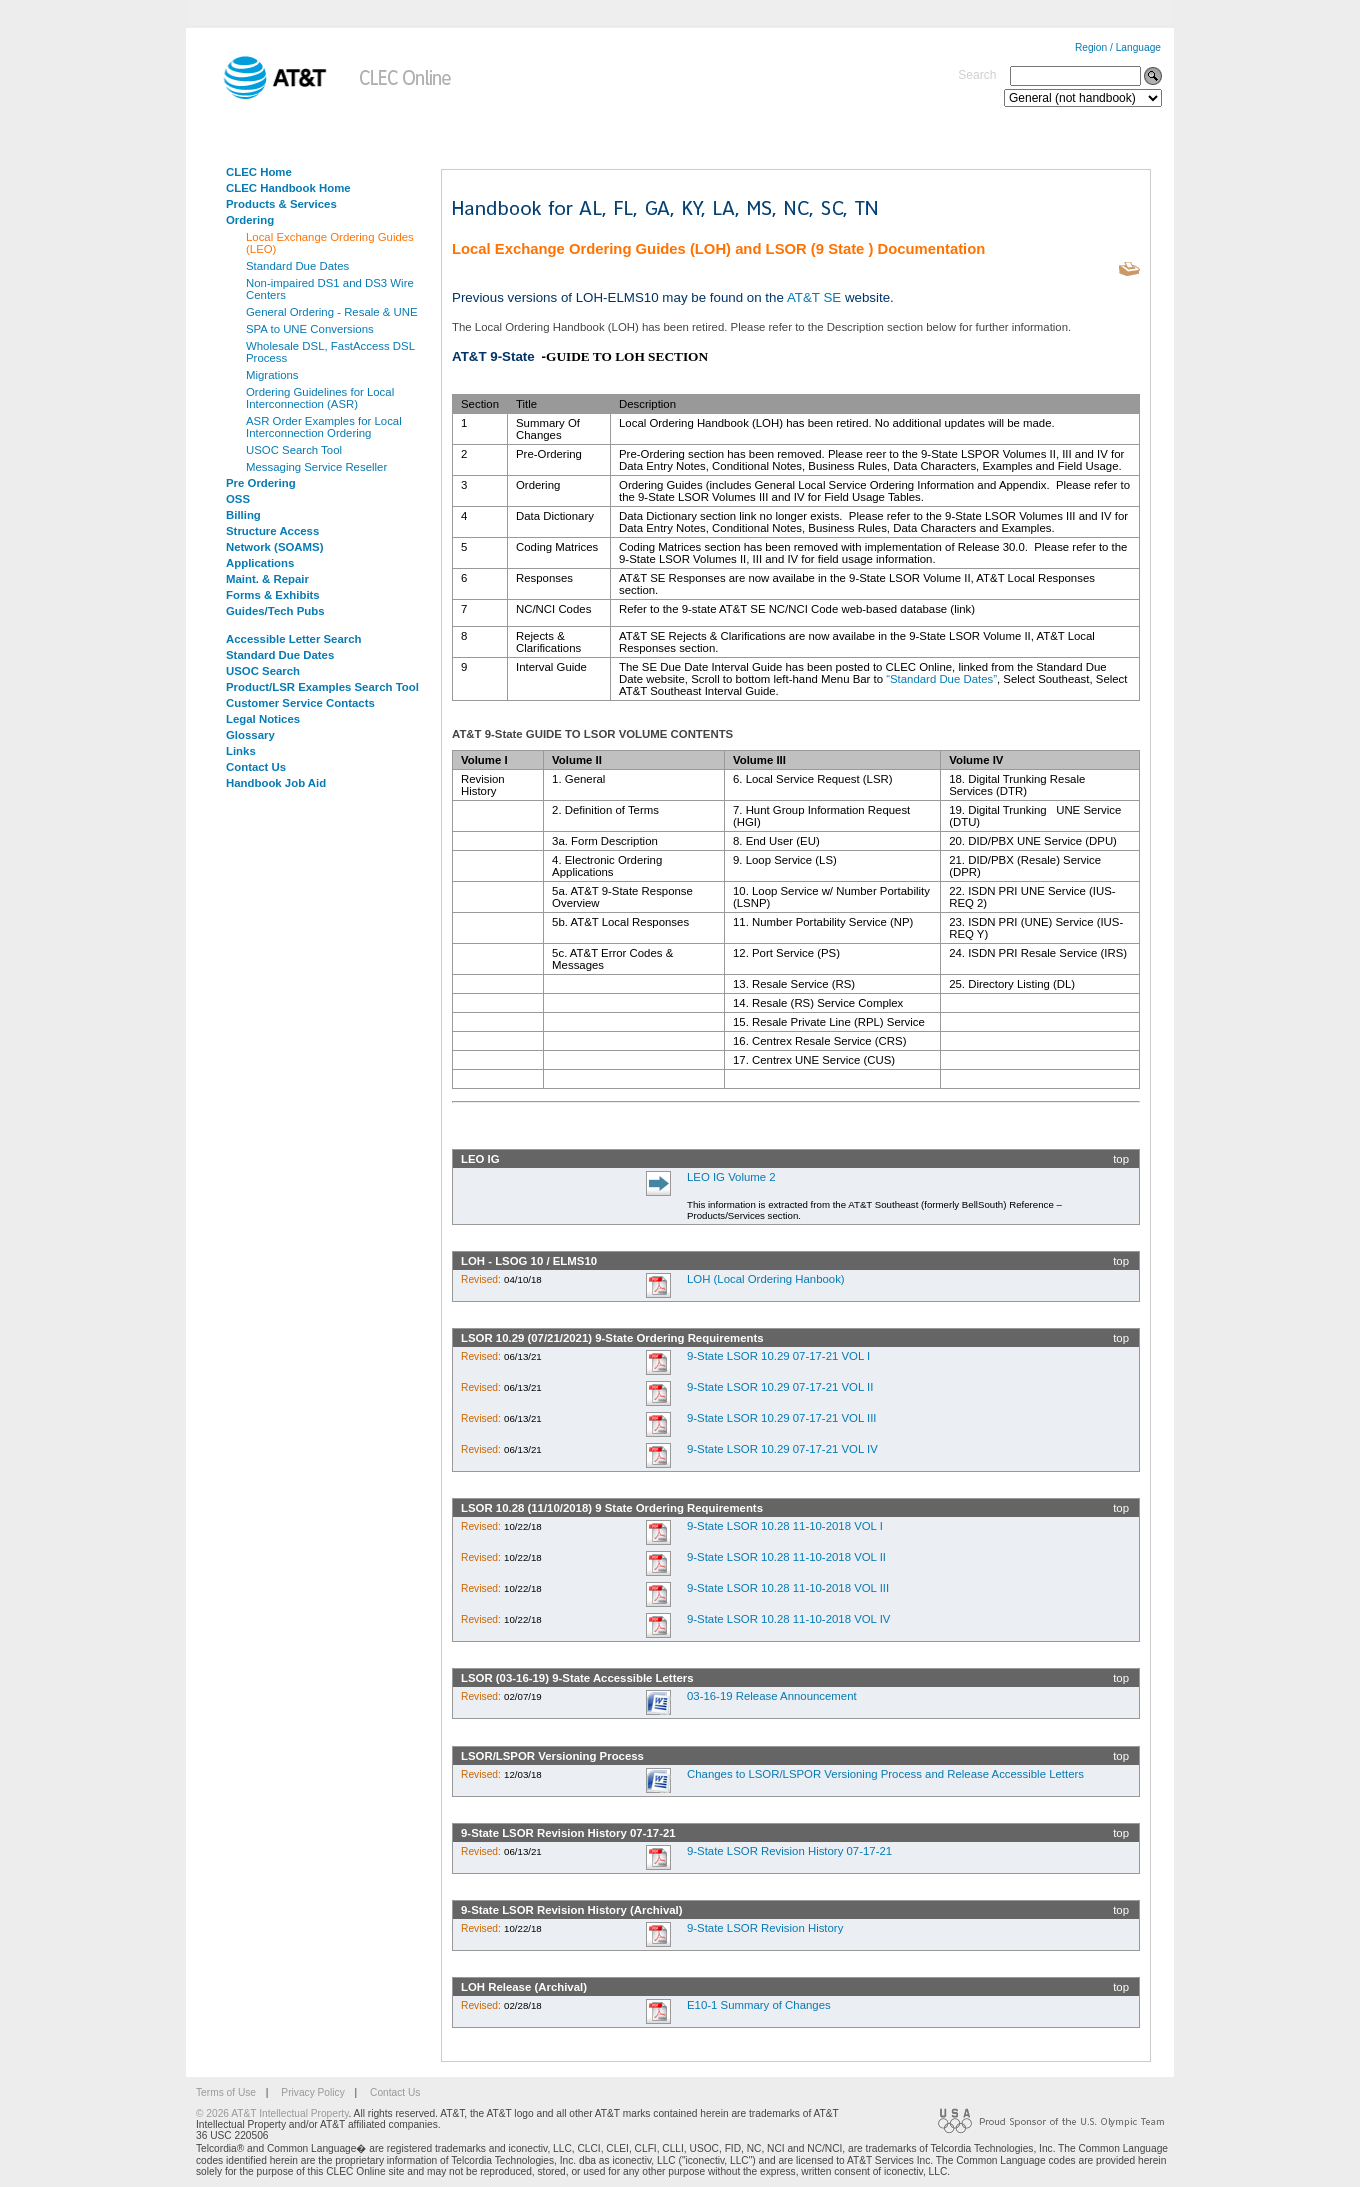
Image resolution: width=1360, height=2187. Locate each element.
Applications (260, 563)
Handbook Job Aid (276, 783)
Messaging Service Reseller (316, 467)
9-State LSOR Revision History (765, 1928)
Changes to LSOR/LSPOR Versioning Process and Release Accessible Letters (885, 1774)
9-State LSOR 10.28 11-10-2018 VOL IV (788, 1619)
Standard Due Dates (297, 266)
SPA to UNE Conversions (310, 329)
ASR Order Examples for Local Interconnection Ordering (324, 427)
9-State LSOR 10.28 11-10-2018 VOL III (788, 1588)
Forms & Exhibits (273, 595)
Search (977, 75)
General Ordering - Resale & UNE (332, 312)
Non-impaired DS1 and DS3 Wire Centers (330, 289)
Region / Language (1118, 47)
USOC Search (263, 671)
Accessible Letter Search (294, 639)
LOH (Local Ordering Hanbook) (766, 1279)
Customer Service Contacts (300, 703)
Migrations (272, 375)
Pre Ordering (261, 483)
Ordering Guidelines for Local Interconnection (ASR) (320, 398)
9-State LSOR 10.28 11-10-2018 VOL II (786, 1557)
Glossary (250, 735)
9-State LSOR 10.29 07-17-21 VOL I (778, 1356)
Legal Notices (263, 719)
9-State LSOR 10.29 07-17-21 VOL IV (782, 1449)
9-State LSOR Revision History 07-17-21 (789, 1851)
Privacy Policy (312, 2092)
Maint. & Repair (267, 579)
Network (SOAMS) (274, 547)
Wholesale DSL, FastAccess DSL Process (330, 352)
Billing (243, 515)
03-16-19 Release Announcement (772, 1696)
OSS (238, 499)
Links (241, 751)
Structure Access (272, 531)
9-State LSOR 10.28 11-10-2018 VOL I (785, 1526)
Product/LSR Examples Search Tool (322, 687)
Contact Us (256, 767)
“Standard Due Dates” (941, 679)
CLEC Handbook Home (288, 188)
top (1121, 1159)
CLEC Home (259, 172)
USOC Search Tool (294, 450)
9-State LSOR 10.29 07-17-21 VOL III (782, 1418)
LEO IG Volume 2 (731, 1177)
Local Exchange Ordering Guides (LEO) (330, 243)
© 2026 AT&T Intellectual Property (272, 2113)
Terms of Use (226, 2092)
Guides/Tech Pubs (275, 611)
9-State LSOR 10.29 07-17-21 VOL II (780, 1387)
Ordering (250, 220)
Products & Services (281, 204)
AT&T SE (814, 297)
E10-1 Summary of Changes (759, 2005)
